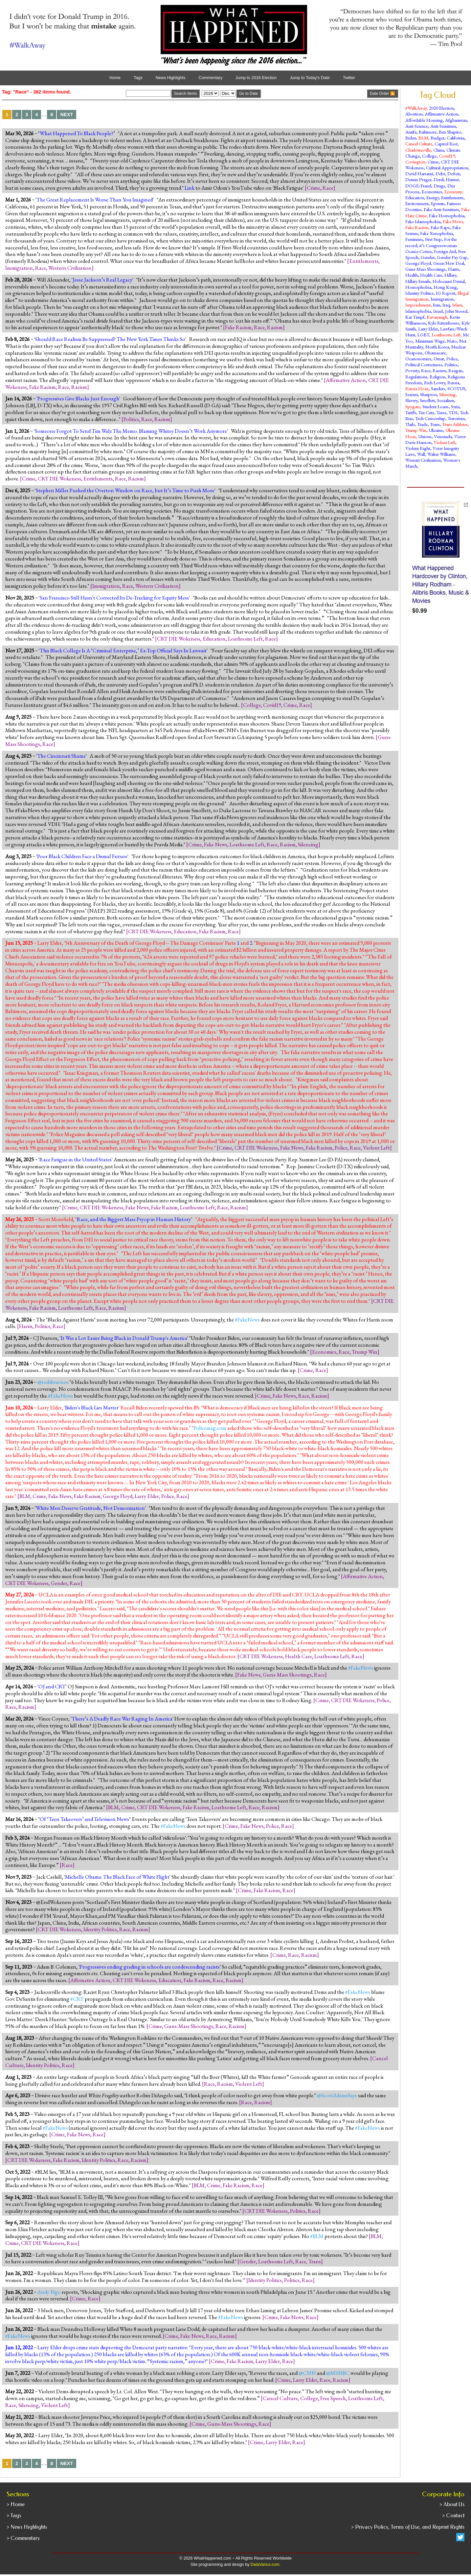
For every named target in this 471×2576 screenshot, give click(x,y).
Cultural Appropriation (447, 167)
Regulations (416, 376)
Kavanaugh (437, 317)
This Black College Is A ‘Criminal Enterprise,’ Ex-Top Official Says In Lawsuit (123, 650)
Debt (440, 173)
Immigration (19, 267)
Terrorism (456, 418)
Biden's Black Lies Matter (92, 1407)
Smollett (427, 400)
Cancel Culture (280, 2398)
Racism (275, 327)
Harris (26, 1326)
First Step (433, 239)
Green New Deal (448, 263)
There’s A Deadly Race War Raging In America (122, 1718)
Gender (59, 1583)
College (252, 704)
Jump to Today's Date (309, 77)
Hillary (450, 275)
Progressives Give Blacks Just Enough (78, 398)
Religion (437, 376)
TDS (453, 412)
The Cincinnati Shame (61, 755)
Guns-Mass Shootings (287, 1674)
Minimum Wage (430, 341)
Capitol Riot (446, 143)
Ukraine (436, 430)
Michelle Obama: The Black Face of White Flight (117, 1876)
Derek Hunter (446, 179)
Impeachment (418, 305)
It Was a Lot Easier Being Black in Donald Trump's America (124, 1337)
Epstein (437, 203)
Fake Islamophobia (422, 221)
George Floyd (117, 1496)
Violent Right (417, 448)
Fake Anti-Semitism (441, 209)
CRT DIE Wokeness (59, 478)
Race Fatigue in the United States (75, 1159)
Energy (432, 197)
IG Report (445, 293)
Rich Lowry (434, 382)
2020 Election (441, 108)
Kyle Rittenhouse (443, 323)
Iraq (446, 305)
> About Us (451, 2504)
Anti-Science (416, 126)
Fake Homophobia (446, 215)
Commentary (210, 77)
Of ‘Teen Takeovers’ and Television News (84, 1819)
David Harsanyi (419, 173)
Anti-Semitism (443, 126)
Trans (314, 2261)
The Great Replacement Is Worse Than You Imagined (94, 199)
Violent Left (376, 1147)
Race (328, 187)
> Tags (14, 2515)
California (455, 138)
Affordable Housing (424, 120)
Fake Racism (238, 327)
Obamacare (435, 352)
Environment (417, 203)
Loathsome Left (245, 638)
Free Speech (333, 2398)
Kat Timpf (414, 317)
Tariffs (410, 412)
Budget (437, 138)
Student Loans (435, 406)
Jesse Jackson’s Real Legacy (102, 279)
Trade (422, 424)
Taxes (441, 412)
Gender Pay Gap (452, 257)
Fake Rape (440, 227)
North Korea (437, 347)
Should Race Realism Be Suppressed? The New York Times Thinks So (110, 339)
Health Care (298, 1656)
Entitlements (363, 260)
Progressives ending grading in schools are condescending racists (149, 1966)
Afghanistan (456, 120)
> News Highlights (27, 2527)
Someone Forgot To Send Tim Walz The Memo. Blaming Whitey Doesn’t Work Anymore (131, 430)
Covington (415, 161)
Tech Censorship (430, 418)
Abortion (413, 114)
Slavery (411, 400)
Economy (452, 191)
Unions (425, 436)
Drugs (439, 185)
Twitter (349, 77)
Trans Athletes (455, 424)
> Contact (453, 2515)
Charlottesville (418, 150)
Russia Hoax (417, 388)
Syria (455, 406)
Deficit (453, 173)
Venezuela (443, 436)
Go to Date (248, 93)
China (438, 150)
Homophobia (418, 287)
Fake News (215, 844)
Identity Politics (100, 1929)
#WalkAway (416, 108)
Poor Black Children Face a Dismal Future (82, 856)
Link (189, 187)
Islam (457, 305)
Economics (324, 1351)
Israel (438, 311)
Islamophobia (418, 311)
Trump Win (364, 1351)
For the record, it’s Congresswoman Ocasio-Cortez (431, 245)
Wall (421, 454)
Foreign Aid (445, 251)
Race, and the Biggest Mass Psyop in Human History (134, 1219)
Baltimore (428, 132)
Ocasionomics (418, 358)
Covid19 (272, 704)
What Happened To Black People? (76, 133)
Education (214, 638)
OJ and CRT (52, 1686)
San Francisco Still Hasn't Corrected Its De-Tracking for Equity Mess (114, 597)
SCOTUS (456, 388)
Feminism (414, 239)
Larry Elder (147, 1496)
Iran (436, 305)
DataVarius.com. (265, 2564)
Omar (439, 358)
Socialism (445, 400)
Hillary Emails (417, 281)
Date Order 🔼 (382, 93)
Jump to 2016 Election (256, 77)
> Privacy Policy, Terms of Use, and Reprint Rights (407, 2527)
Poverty (412, 370)
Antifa (410, 132)
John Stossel (456, 311)
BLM (24, 1496)
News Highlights (171, 77)
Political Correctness (423, 364)
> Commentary (23, 2538)
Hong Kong (445, 287)
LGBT (423, 334)
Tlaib (410, 424)
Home (115, 77)
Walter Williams (441, 454)
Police (341, 1147)
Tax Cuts (426, 412)
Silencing (308, 844)
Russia (453, 382)
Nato (452, 341)
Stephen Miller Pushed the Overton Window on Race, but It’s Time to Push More (125, 490)
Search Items (185, 93)
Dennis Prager (418, 179)
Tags (138, 77)
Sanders (438, 388)
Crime (313, 187)
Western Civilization (70, 267)
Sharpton (428, 394)
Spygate (412, 406)
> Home (16, 2504)
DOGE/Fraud (418, 185)
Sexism (411, 394)
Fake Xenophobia (436, 233)
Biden (410, 138)
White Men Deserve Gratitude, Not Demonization (90, 1507)
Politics (131, 419)
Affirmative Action (346, 380)
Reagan (455, 370)
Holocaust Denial (449, 281)
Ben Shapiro (450, 132)
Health (411, 275)
